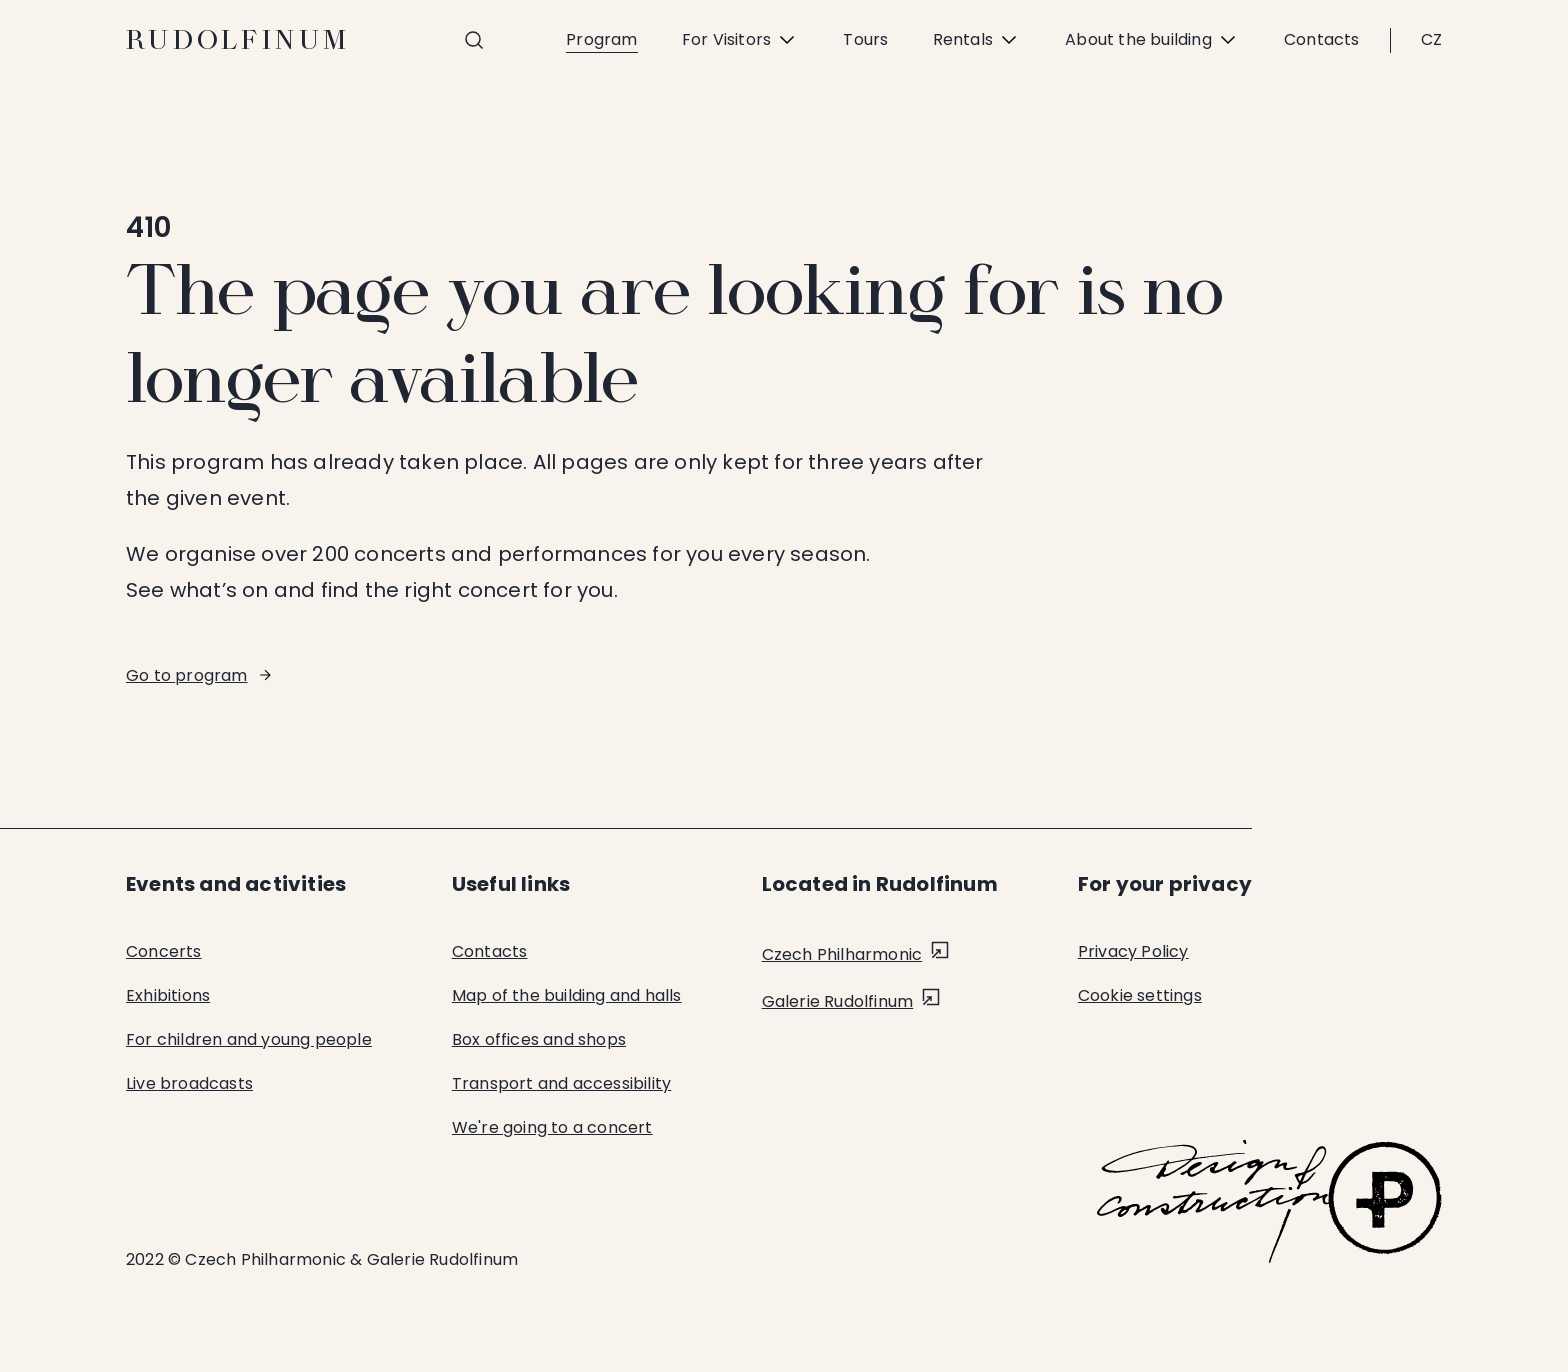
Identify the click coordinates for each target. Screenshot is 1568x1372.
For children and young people (249, 1039)
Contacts (1322, 39)
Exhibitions (168, 995)
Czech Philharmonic (842, 954)
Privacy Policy (1133, 951)
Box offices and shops (539, 1039)
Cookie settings (1140, 995)
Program (601, 39)
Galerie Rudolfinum (838, 1001)
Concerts (164, 951)
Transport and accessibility (561, 1083)
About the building (1152, 40)
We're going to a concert (552, 1127)
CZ (1431, 39)
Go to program (187, 675)
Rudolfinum (238, 40)
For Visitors (740, 40)
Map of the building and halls (567, 995)
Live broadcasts (189, 1083)
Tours (865, 39)
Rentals (977, 40)
